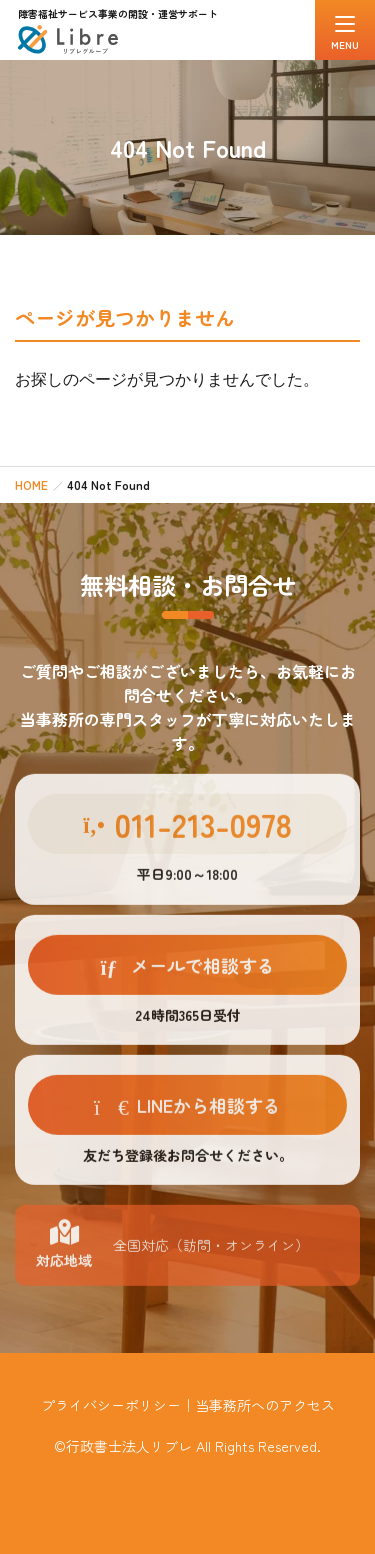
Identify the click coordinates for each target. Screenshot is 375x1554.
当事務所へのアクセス (265, 1405)
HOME (31, 484)
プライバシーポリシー (111, 1405)
